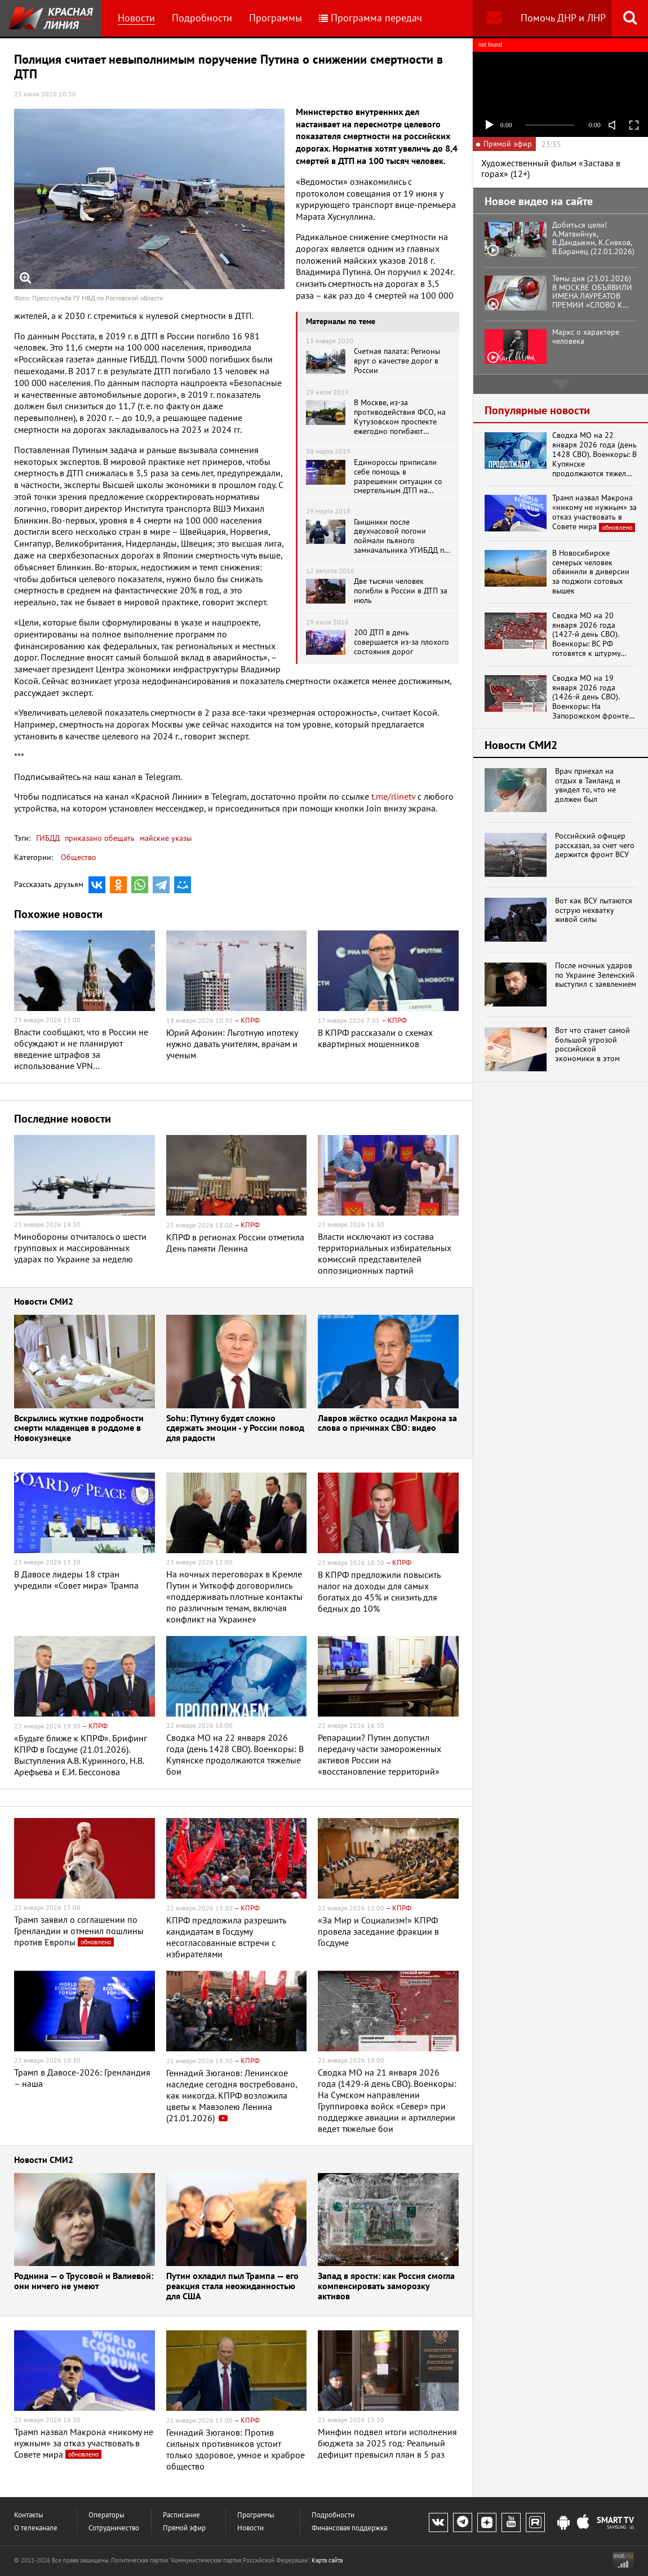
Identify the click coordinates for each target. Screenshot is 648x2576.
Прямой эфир (184, 2527)
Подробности (202, 17)
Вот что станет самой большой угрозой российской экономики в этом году (592, 1044)
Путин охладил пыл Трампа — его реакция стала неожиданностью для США (232, 2286)
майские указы (164, 838)
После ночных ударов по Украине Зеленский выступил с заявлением (595, 975)
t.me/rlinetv (393, 796)
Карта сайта (327, 2560)
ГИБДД (48, 838)
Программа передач (370, 17)
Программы (275, 17)
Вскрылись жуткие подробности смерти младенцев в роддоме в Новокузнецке (79, 1428)
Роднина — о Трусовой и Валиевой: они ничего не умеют (83, 2281)
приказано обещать (99, 838)
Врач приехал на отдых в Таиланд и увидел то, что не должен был (587, 785)
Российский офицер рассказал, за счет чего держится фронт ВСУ (594, 845)
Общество (78, 857)
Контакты (28, 2515)
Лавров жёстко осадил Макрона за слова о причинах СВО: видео (387, 1424)
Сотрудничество (113, 2527)
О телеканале (35, 2527)
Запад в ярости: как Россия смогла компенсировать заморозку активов (386, 2286)
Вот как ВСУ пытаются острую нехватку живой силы (593, 910)
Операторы (106, 2515)
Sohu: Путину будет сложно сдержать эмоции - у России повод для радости (235, 1428)
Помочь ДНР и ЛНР (563, 17)
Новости (136, 17)
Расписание (181, 2515)
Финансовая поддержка (349, 2527)
